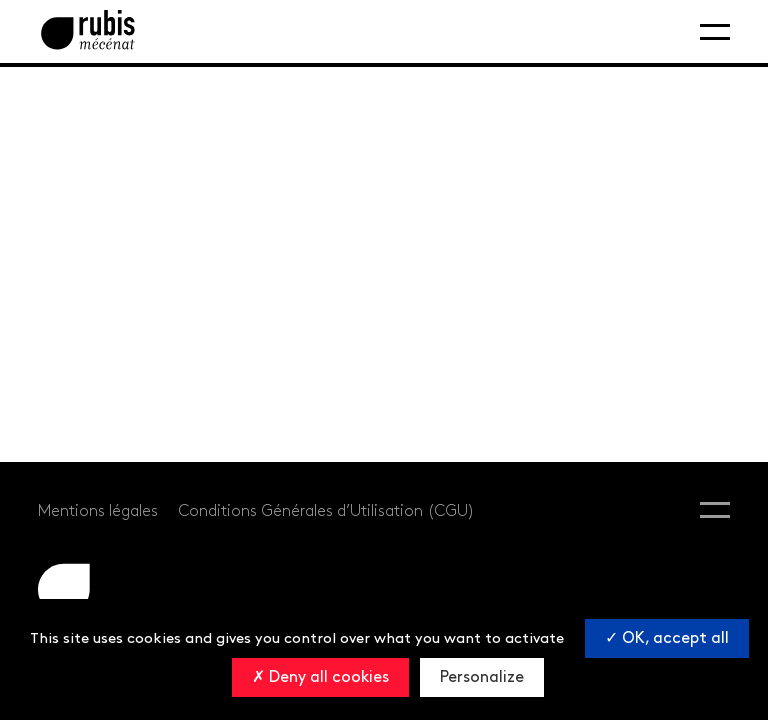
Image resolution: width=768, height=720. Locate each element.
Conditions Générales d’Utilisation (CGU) (326, 511)
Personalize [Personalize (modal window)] (482, 677)
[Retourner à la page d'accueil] (88, 31)
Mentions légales (98, 511)
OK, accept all (667, 638)
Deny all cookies (320, 677)
